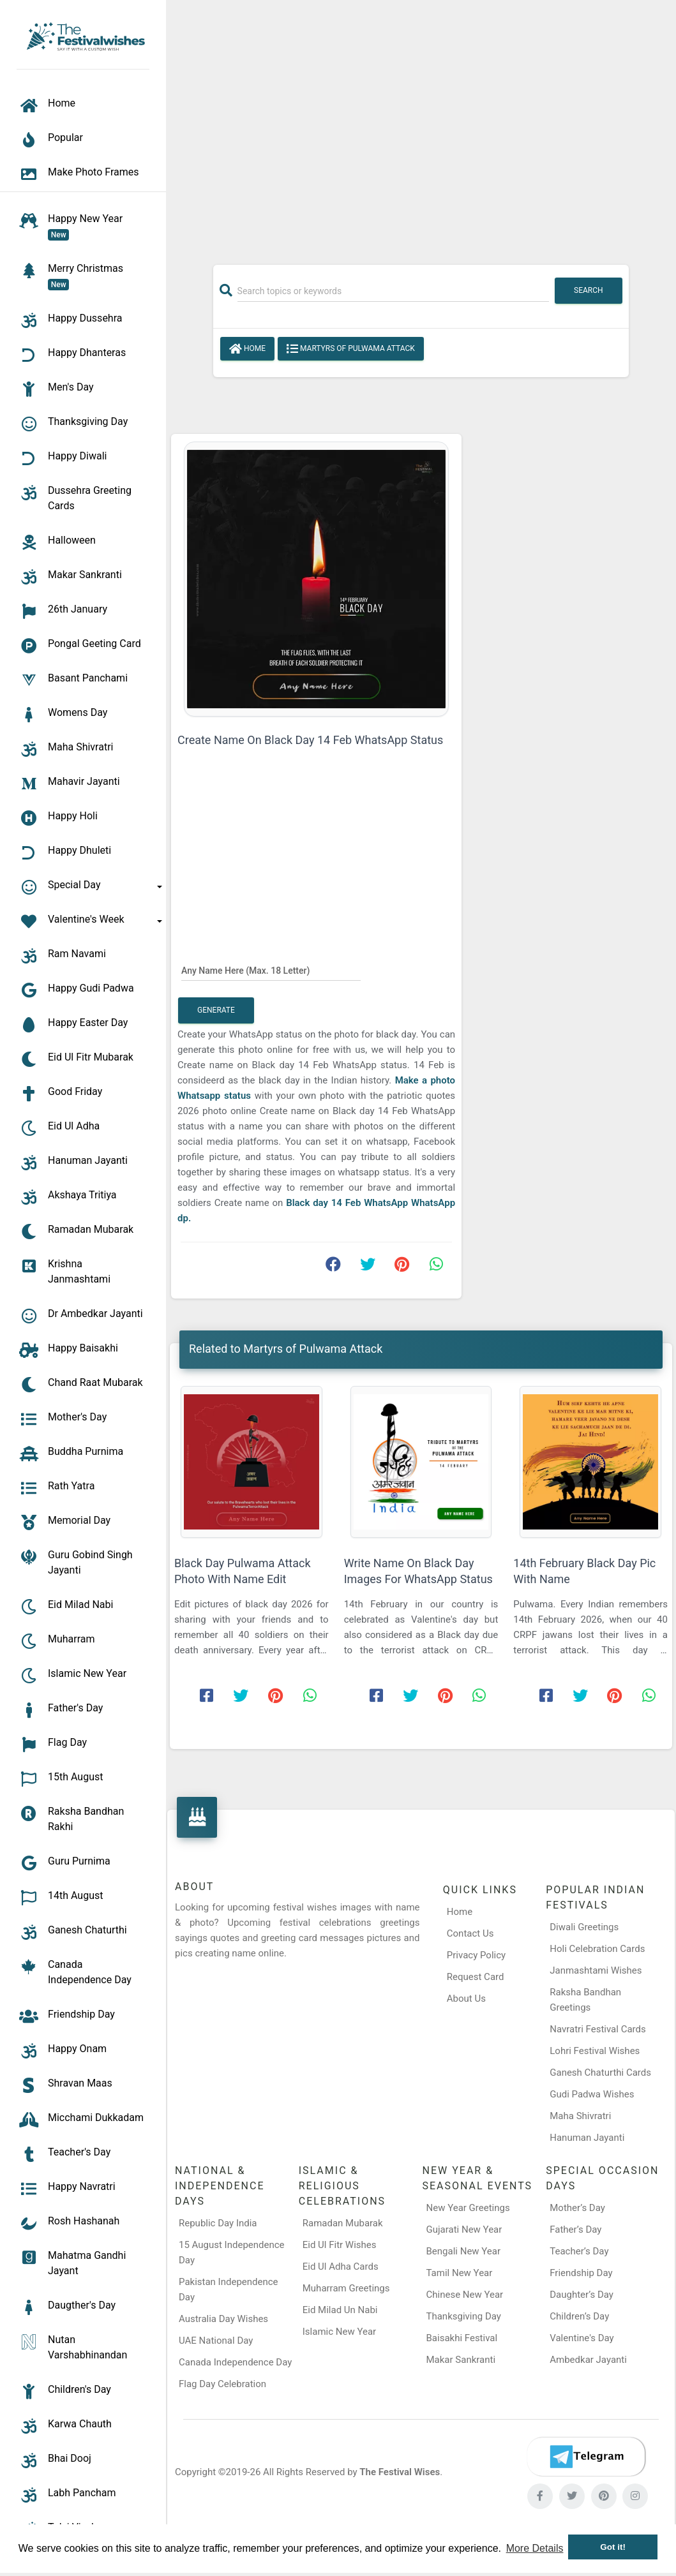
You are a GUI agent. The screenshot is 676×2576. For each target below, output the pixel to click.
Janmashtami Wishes (596, 1970)
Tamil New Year (459, 2273)
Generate (216, 1010)
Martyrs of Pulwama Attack (351, 349)
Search (588, 290)
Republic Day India (218, 2223)
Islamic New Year (339, 2331)
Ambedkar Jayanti (588, 2359)
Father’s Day (575, 2229)
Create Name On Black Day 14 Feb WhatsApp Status (310, 740)
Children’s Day (579, 2316)
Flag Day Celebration (222, 2384)
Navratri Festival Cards (597, 2029)
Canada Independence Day (235, 2362)
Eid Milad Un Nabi (340, 2310)
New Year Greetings (468, 2208)
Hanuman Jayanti (587, 2137)
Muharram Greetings (346, 2288)
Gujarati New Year (464, 2229)
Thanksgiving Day (463, 2316)
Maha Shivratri (580, 2116)
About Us (466, 1998)
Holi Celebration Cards (597, 1948)
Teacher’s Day (579, 2251)
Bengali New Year (463, 2251)
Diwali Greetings (584, 1927)
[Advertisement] (421, 125)
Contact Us (470, 1933)
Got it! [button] (613, 2547)
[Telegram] (586, 2457)
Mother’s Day (577, 2208)
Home (247, 349)
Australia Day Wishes (223, 2319)
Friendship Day (581, 2273)
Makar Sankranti (461, 2359)
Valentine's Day (581, 2338)
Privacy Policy (476, 1955)
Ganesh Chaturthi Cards (600, 2072)
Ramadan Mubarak (343, 2223)
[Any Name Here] (271, 969)
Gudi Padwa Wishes (592, 2094)
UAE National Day (216, 2340)
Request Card (475, 1977)
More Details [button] (535, 2548)
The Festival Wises (399, 2472)
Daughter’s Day (581, 2294)
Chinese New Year (465, 2294)
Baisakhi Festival (462, 2338)
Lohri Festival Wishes (595, 2051)
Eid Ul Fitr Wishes (340, 2245)
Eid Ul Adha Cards (341, 2266)
